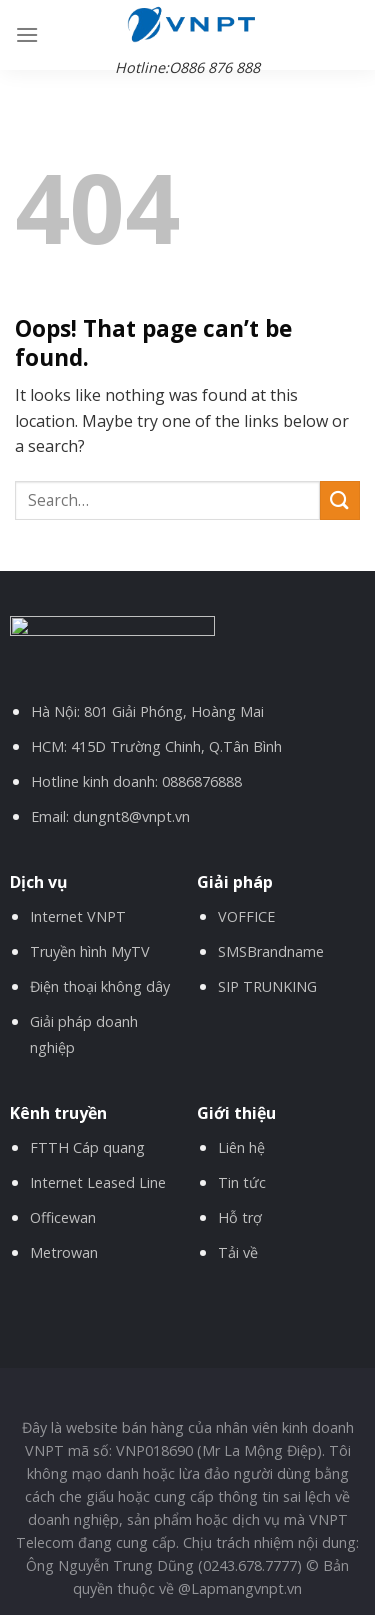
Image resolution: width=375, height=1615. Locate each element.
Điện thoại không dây (100, 986)
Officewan (63, 1217)
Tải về (238, 1252)
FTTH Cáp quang (87, 1147)
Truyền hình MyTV (90, 951)
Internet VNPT (78, 916)
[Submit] (340, 500)
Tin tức (242, 1182)
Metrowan (64, 1252)
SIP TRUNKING (267, 986)
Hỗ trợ (240, 1217)
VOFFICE (246, 916)
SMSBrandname (271, 951)
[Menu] (27, 34)
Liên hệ (241, 1147)
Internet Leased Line (98, 1182)
